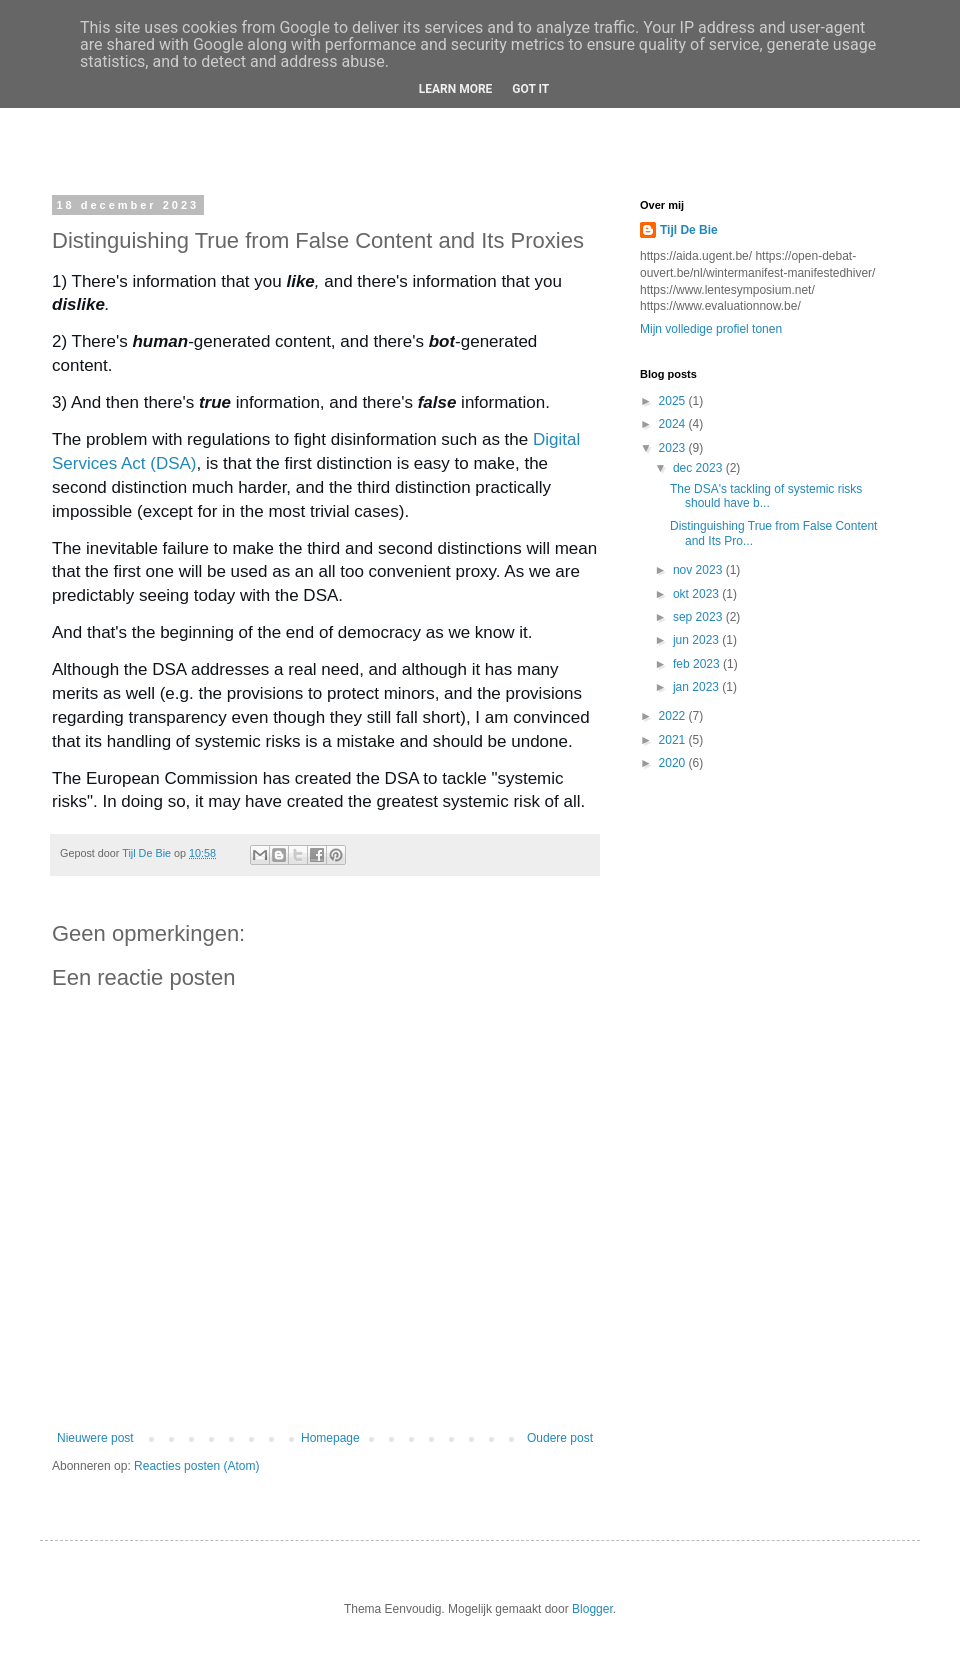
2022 (674, 716)
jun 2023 (697, 640)
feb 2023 (698, 664)
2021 (674, 740)
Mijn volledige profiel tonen (711, 329)
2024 (674, 424)
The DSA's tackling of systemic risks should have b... (766, 496)
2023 (674, 448)
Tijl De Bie (689, 230)
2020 (674, 763)
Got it (530, 89)
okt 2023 (697, 594)
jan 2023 (697, 687)
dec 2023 (699, 468)
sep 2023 (699, 617)
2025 (674, 401)
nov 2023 (699, 570)
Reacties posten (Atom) (196, 1466)
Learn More (456, 89)
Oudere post (560, 1438)
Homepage (330, 1438)
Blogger (592, 1609)
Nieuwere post (95, 1438)
